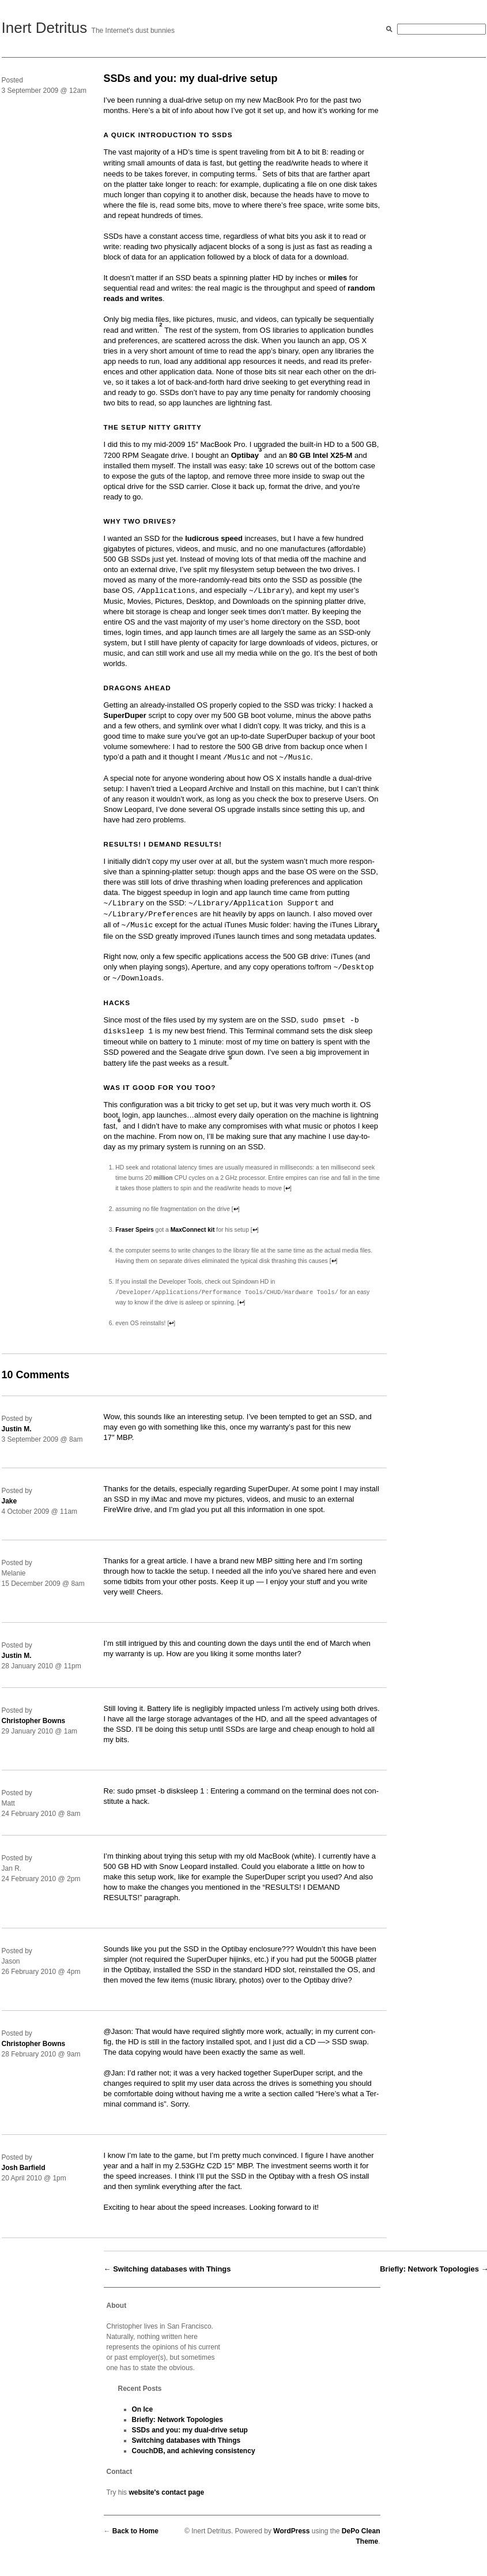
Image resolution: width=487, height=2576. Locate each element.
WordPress (291, 2532)
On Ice (142, 2410)
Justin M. (17, 1430)
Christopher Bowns (34, 1721)
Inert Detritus (45, 27)
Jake (9, 1502)
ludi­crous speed (214, 538)
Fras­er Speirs (134, 1230)
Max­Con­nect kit (193, 1230)
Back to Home (135, 2532)
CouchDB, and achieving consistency (193, 2451)
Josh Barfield (24, 2168)
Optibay (245, 455)
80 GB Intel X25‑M (321, 455)
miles (337, 277)
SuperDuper (125, 715)
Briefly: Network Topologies (429, 2269)
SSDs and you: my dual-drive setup (190, 2431)
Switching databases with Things (172, 2269)
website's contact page (166, 2493)
